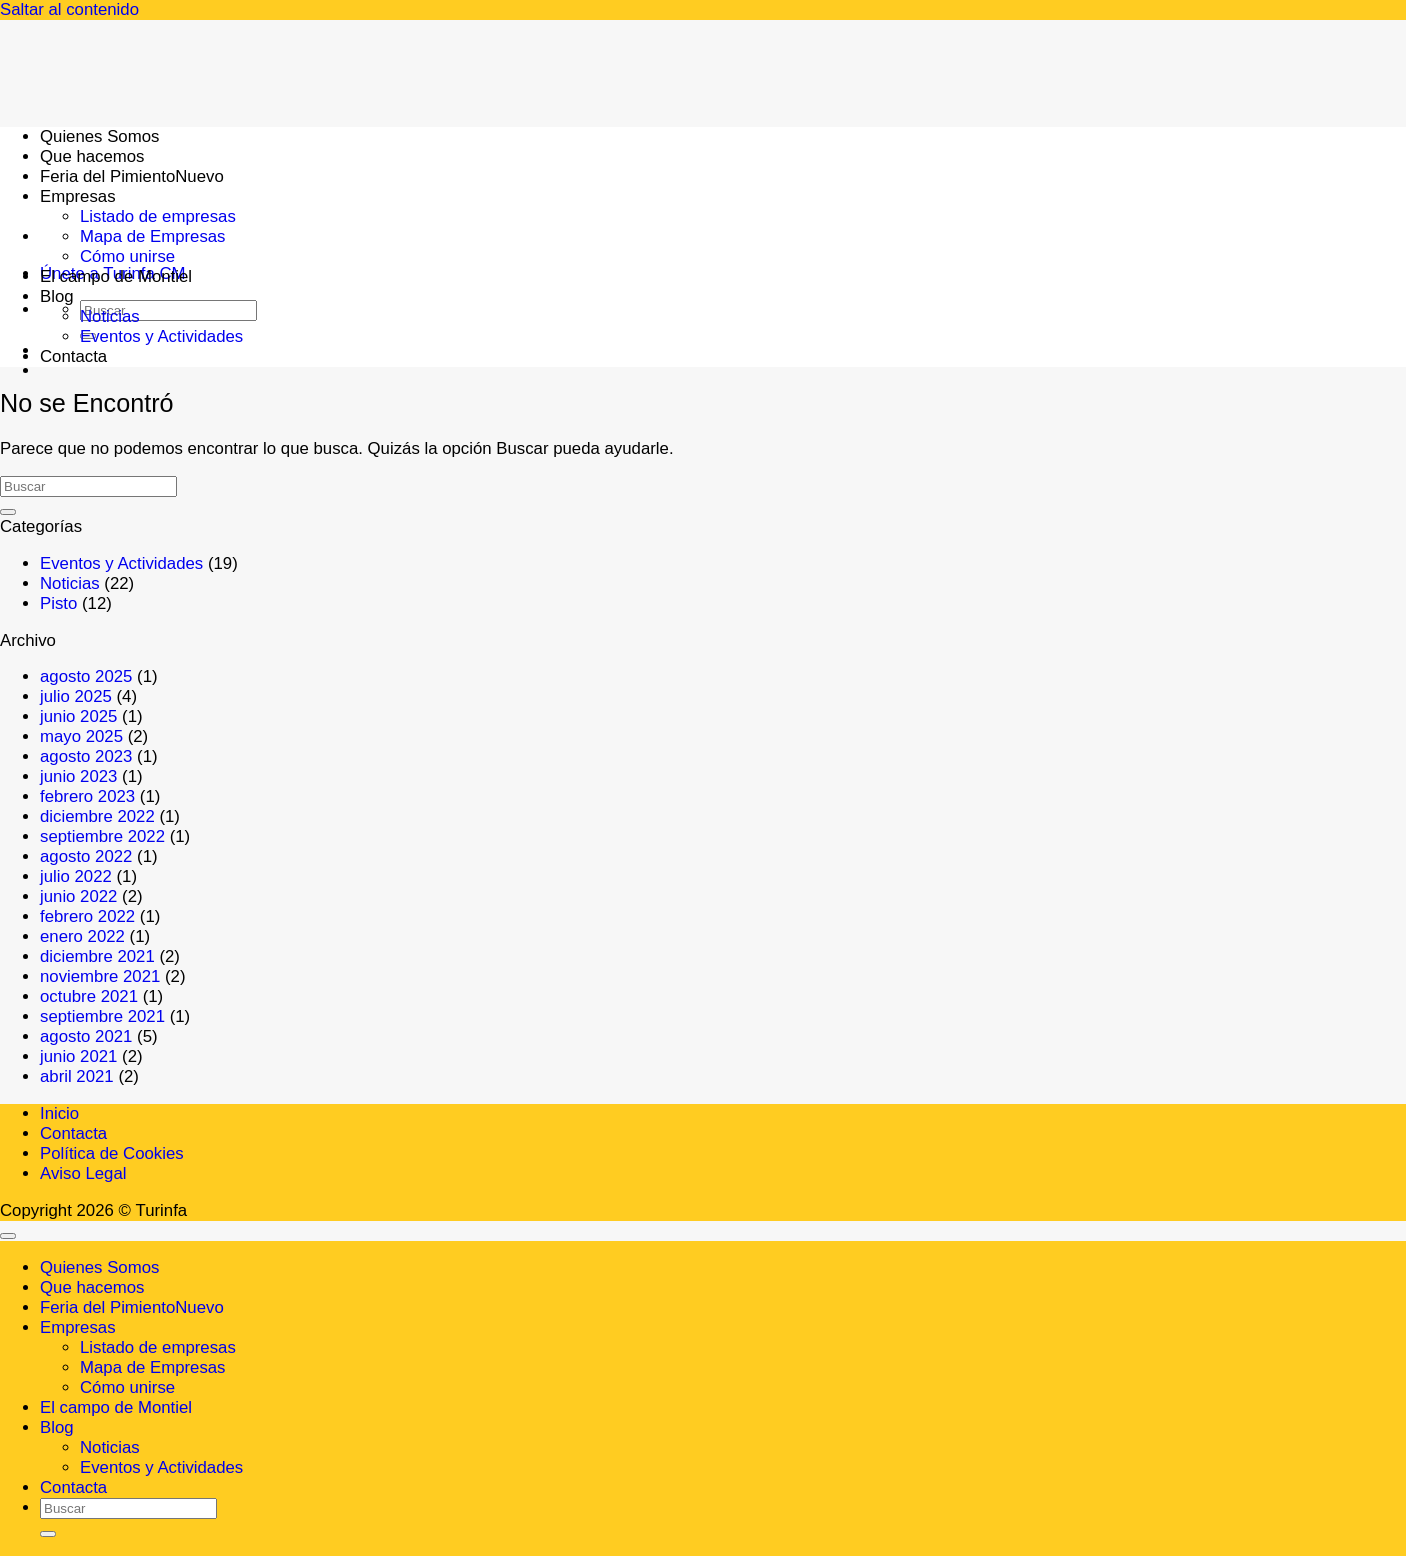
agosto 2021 (86, 1036)
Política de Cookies (112, 1153)
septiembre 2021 (102, 1016)
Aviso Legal (83, 1173)
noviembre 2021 (100, 976)
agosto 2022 (86, 856)
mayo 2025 (81, 736)
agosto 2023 (86, 756)
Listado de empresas (158, 216)
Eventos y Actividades (161, 336)
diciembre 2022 (97, 816)
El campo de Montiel (116, 276)
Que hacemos (92, 1287)
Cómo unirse (127, 256)
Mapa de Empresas (153, 236)
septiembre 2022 (102, 836)
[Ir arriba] (8, 1236)
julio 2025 (76, 696)
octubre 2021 (89, 996)
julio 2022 (76, 876)
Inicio (59, 1113)
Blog (57, 296)
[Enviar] (8, 512)
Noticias (110, 316)
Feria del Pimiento (107, 1307)
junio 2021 (78, 1056)
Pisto (58, 603)
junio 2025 (78, 716)
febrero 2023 (87, 796)
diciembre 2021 (97, 956)
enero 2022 (82, 936)
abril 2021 (77, 1076)
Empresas (78, 1327)
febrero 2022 (87, 916)
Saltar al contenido (69, 9)
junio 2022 (78, 896)
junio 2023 (78, 776)
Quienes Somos (99, 1267)
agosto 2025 (86, 676)
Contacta (73, 356)
